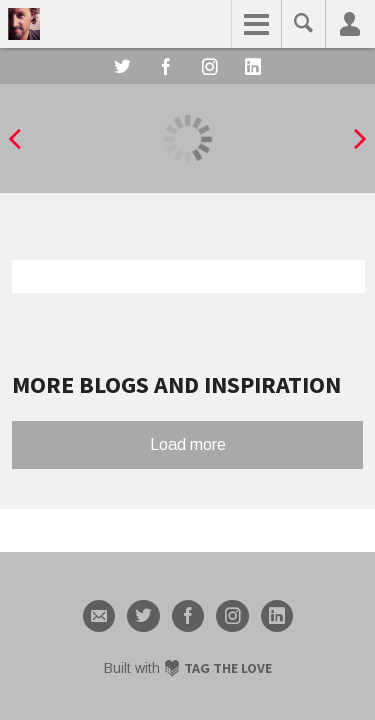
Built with (188, 668)
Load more (188, 444)
